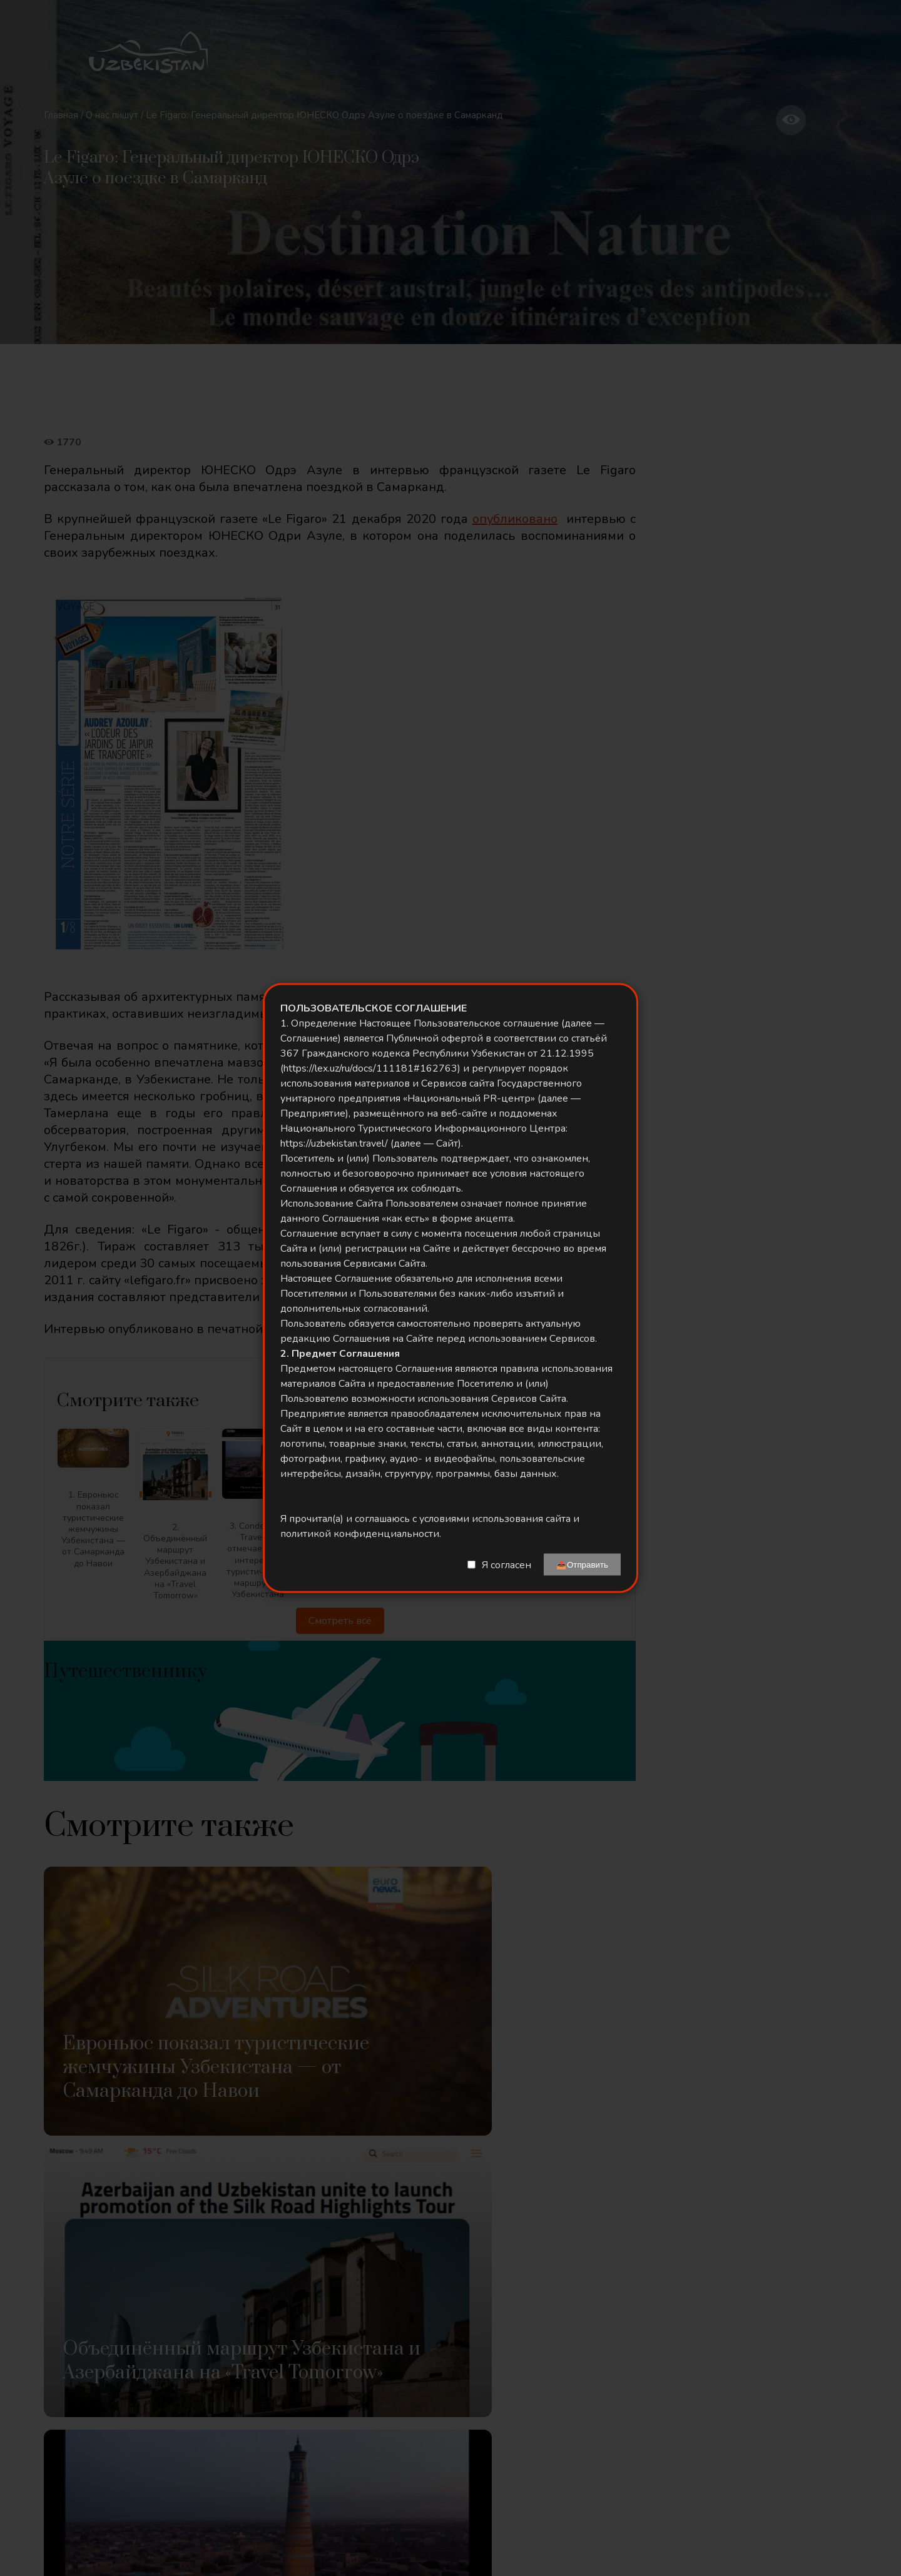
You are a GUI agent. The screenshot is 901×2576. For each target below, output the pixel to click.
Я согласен (506, 1564)
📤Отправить (582, 1564)
